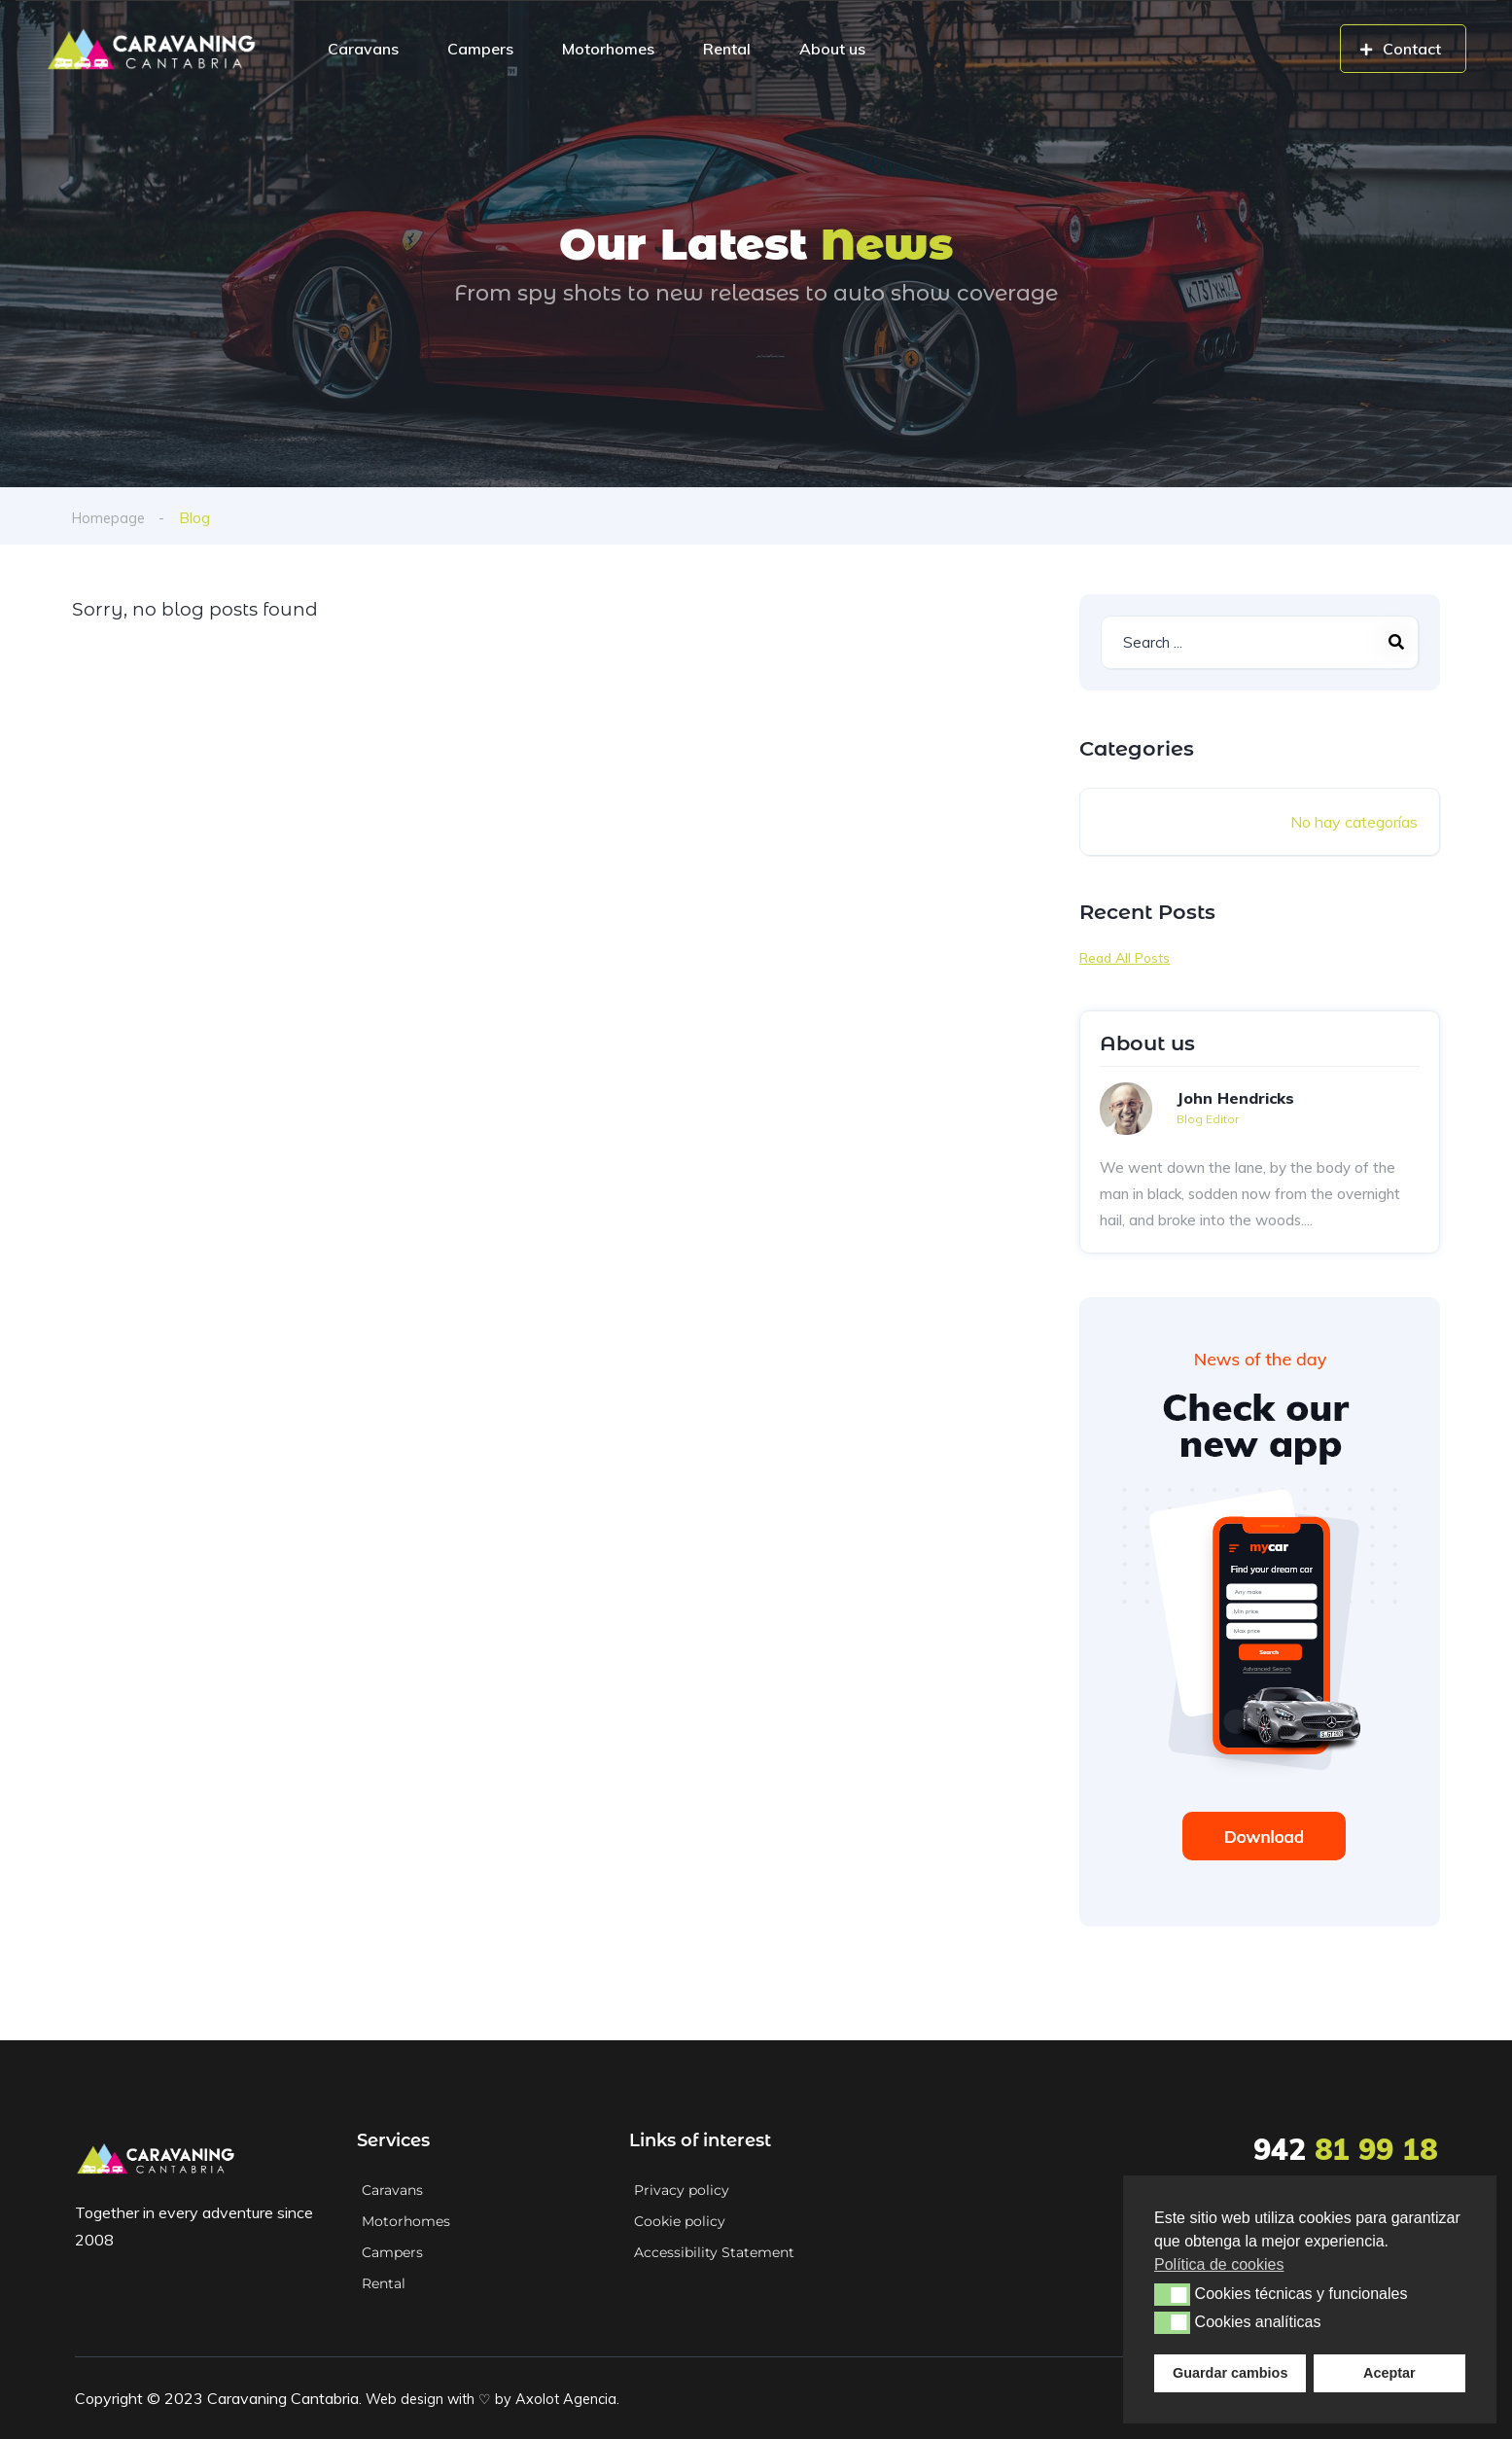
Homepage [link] (110, 517)
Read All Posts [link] (1124, 958)
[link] (151, 48)
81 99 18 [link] (1345, 2149)
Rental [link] (727, 48)
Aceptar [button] (1389, 2373)
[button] (1172, 2294)
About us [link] (832, 48)
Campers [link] (480, 48)
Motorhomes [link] (608, 48)
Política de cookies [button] (1218, 2264)
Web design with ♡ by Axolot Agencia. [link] (502, 2398)
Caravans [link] (363, 48)
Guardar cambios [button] (1230, 2373)
